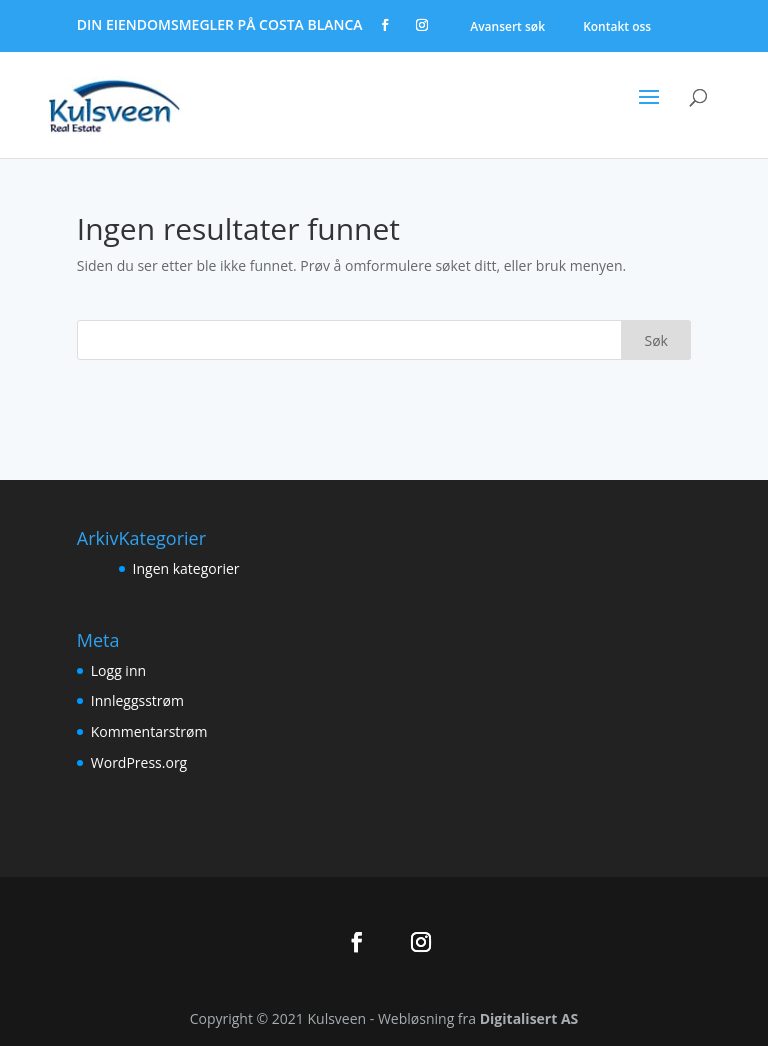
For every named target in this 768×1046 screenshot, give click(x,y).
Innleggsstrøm (137, 700)
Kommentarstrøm (149, 731)
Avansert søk (507, 26)
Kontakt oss (617, 26)
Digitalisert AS (529, 1018)
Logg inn (118, 670)
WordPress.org (139, 762)
